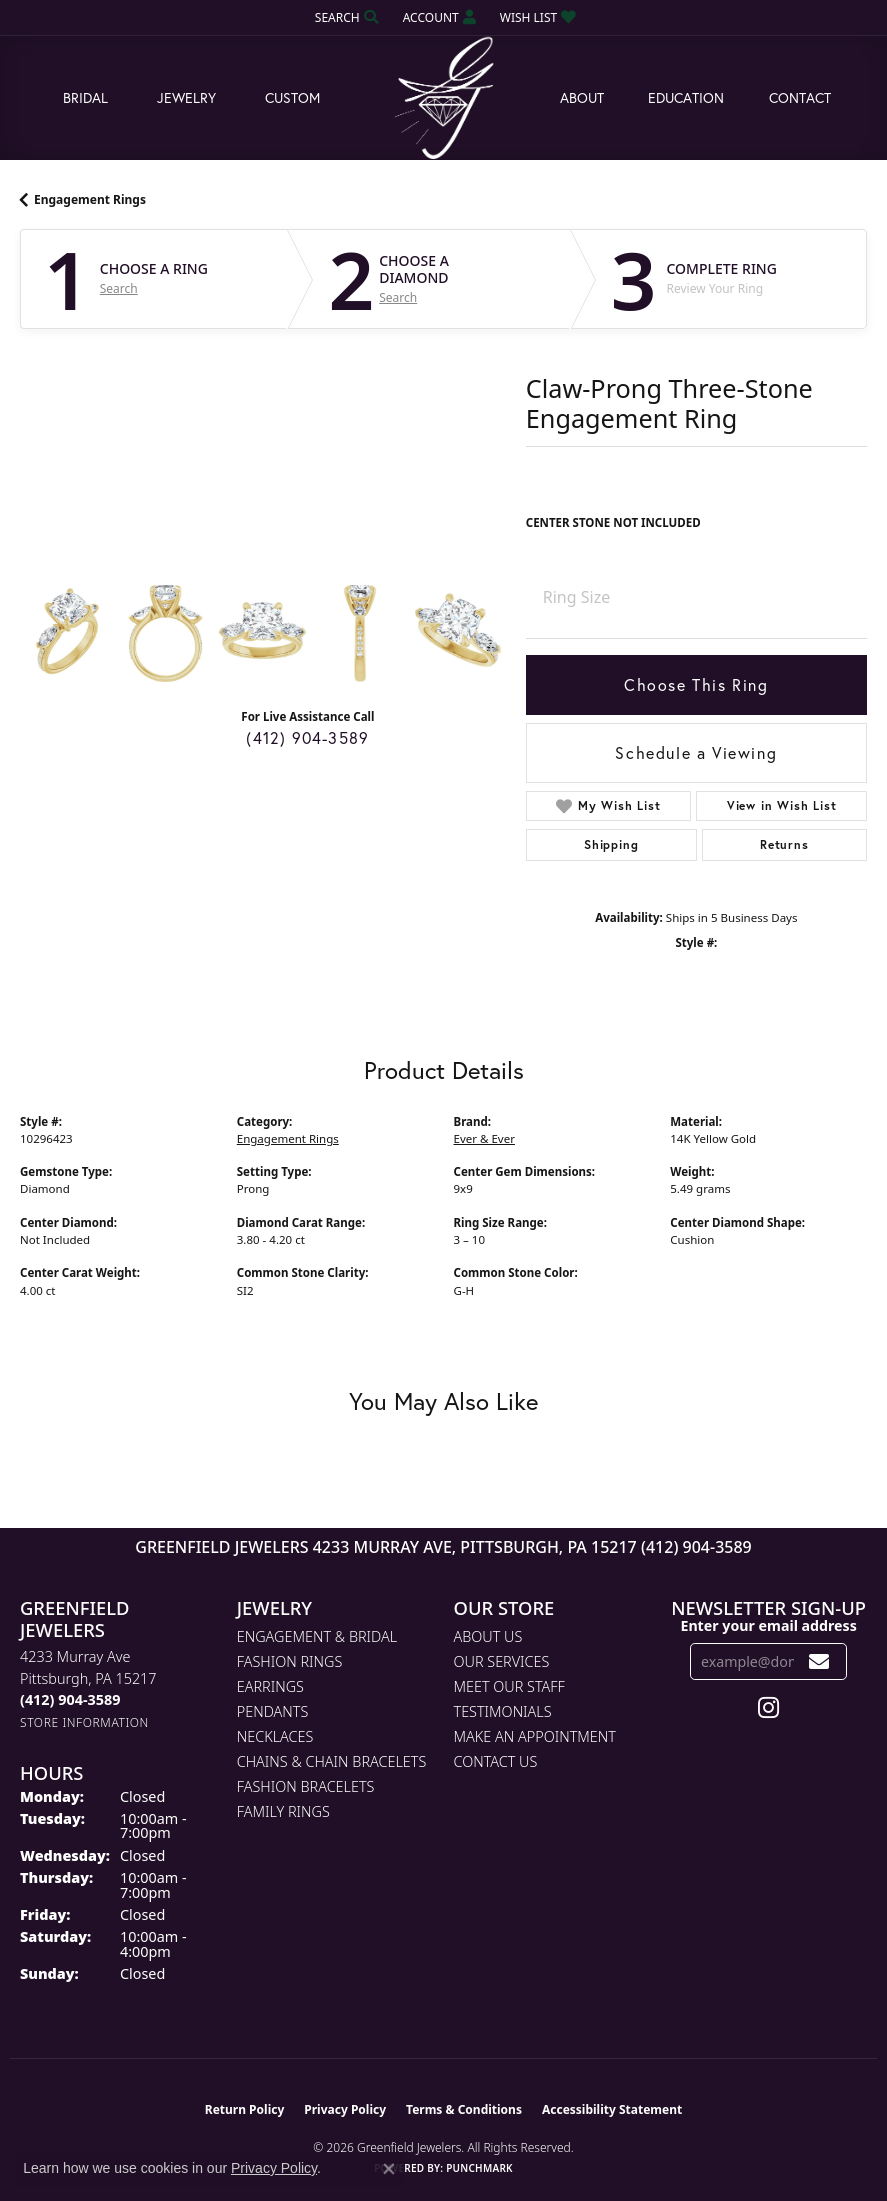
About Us (488, 1636)
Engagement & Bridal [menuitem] (317, 1636)
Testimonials (503, 1711)
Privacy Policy (345, 2109)
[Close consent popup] (389, 2169)
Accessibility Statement (612, 2109)
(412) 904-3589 (307, 737)
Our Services (502, 1661)
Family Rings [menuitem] (283, 1811)
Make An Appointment (535, 1736)
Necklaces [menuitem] (275, 1736)
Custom (292, 97)
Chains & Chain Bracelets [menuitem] (332, 1761)
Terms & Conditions (464, 2109)
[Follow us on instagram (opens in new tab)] (768, 1708)
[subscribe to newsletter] (819, 1661)
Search (119, 289)
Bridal (85, 97)
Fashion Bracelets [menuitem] (306, 1786)
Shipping (611, 844)
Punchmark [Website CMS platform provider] (479, 2168)
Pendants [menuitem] (273, 1711)
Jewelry (186, 97)
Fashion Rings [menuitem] (290, 1661)
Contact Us (496, 1761)
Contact (800, 97)
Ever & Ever (484, 1138)
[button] (345, 17)
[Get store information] (84, 1722)
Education (686, 97)
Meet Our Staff (509, 1686)
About (582, 97)
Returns (784, 844)
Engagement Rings (90, 199)
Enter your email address (768, 1625)
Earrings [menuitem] (270, 1686)
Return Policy (245, 2109)
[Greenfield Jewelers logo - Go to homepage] (444, 98)
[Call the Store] (70, 1699)
